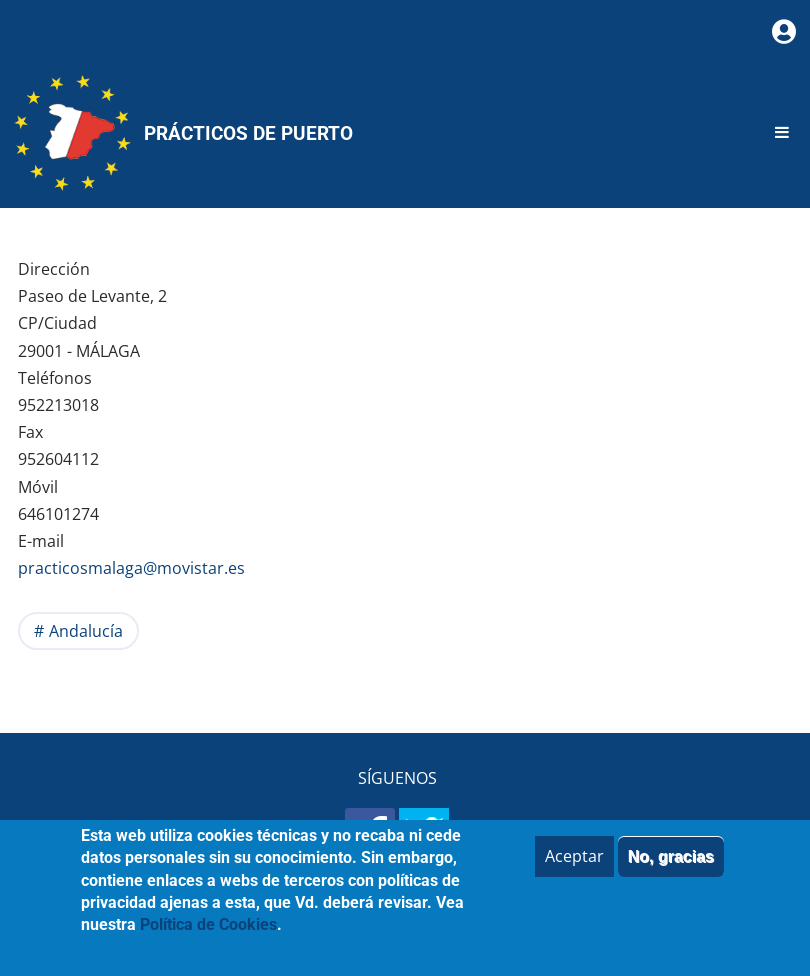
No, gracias (671, 869)
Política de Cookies (208, 938)
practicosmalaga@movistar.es (131, 568)
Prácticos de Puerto (248, 133)
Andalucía (86, 631)
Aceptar (574, 869)
